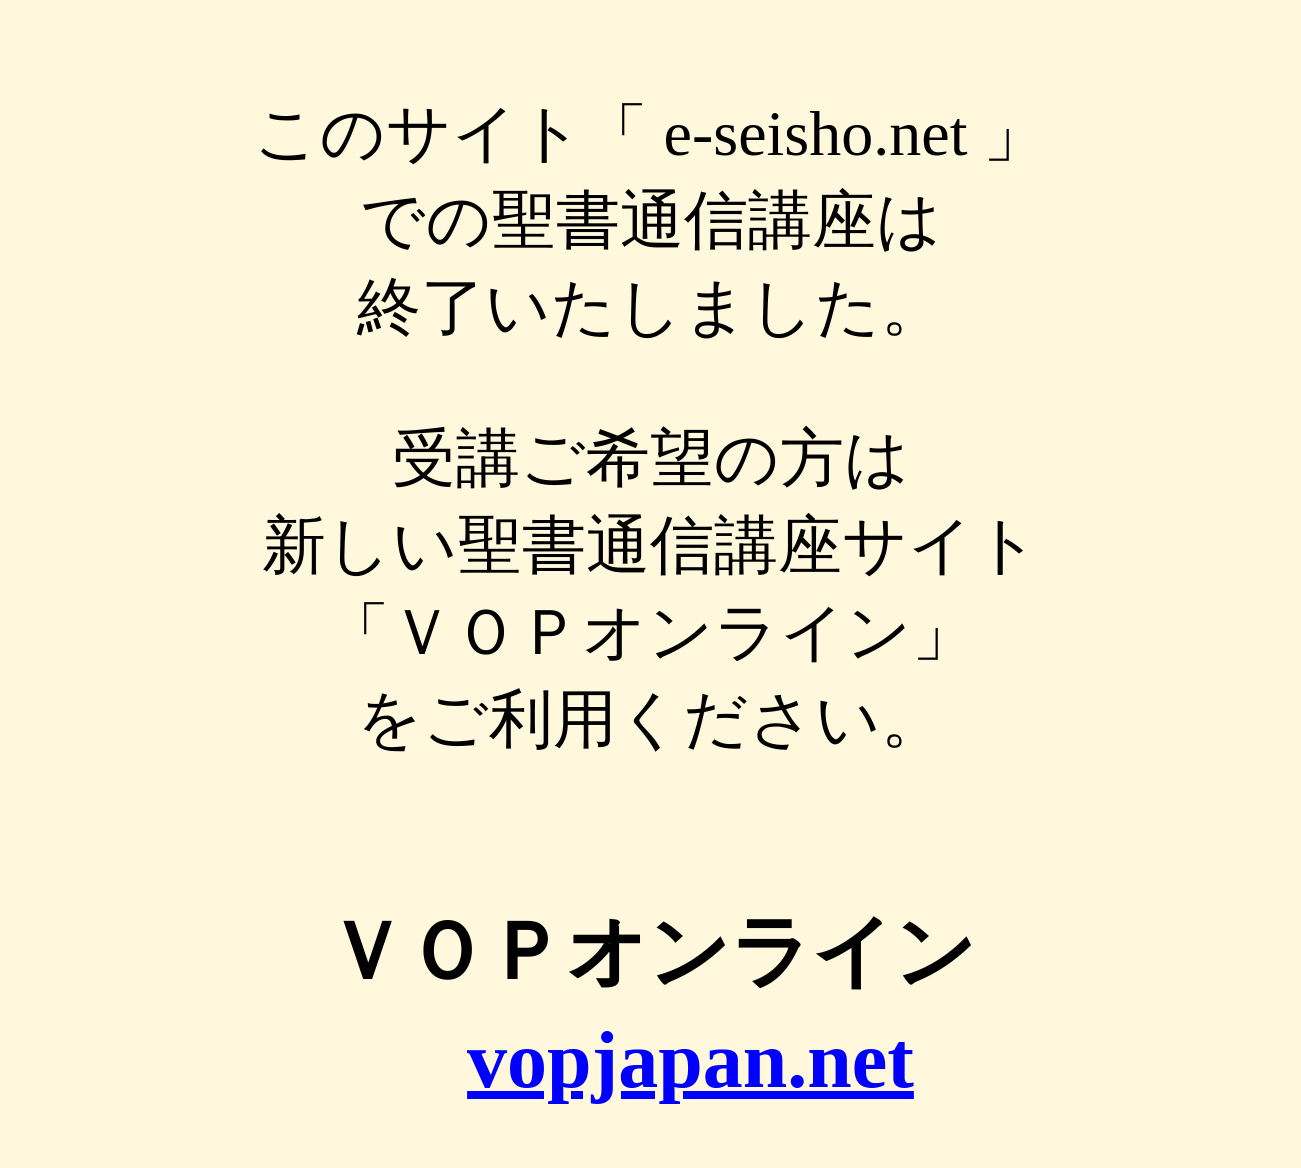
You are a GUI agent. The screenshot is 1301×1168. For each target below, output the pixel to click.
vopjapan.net (690, 1060)
